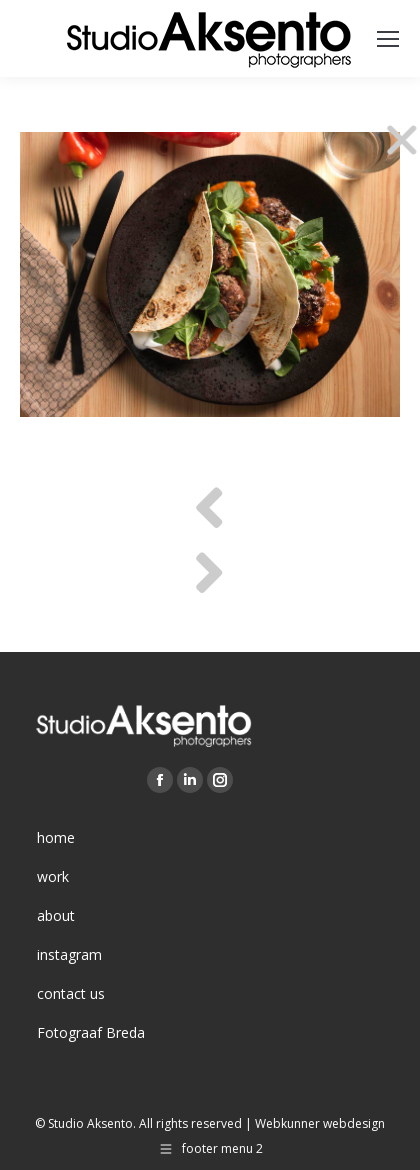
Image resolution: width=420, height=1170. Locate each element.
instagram (69, 954)
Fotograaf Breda (91, 1032)
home (56, 837)
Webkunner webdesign (320, 1123)
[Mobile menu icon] (388, 39)
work (53, 876)
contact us (71, 993)
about (56, 915)
